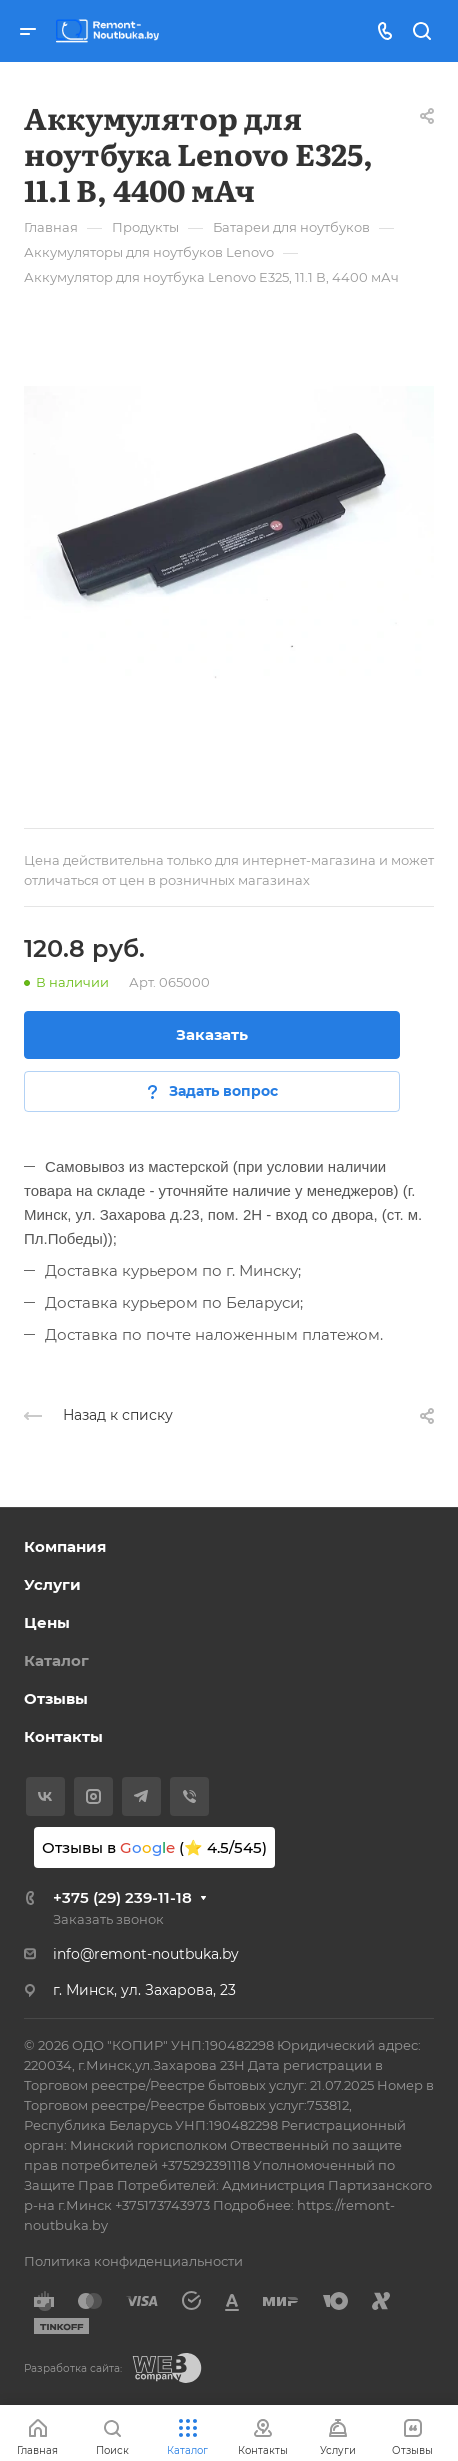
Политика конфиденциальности (133, 2261)
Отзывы (56, 1698)
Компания (65, 1546)
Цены (47, 1622)
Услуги (52, 1584)
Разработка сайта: (73, 2368)
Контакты (63, 1736)
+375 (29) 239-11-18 (122, 1897)
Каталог (56, 1660)
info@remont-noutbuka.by (146, 1954)
